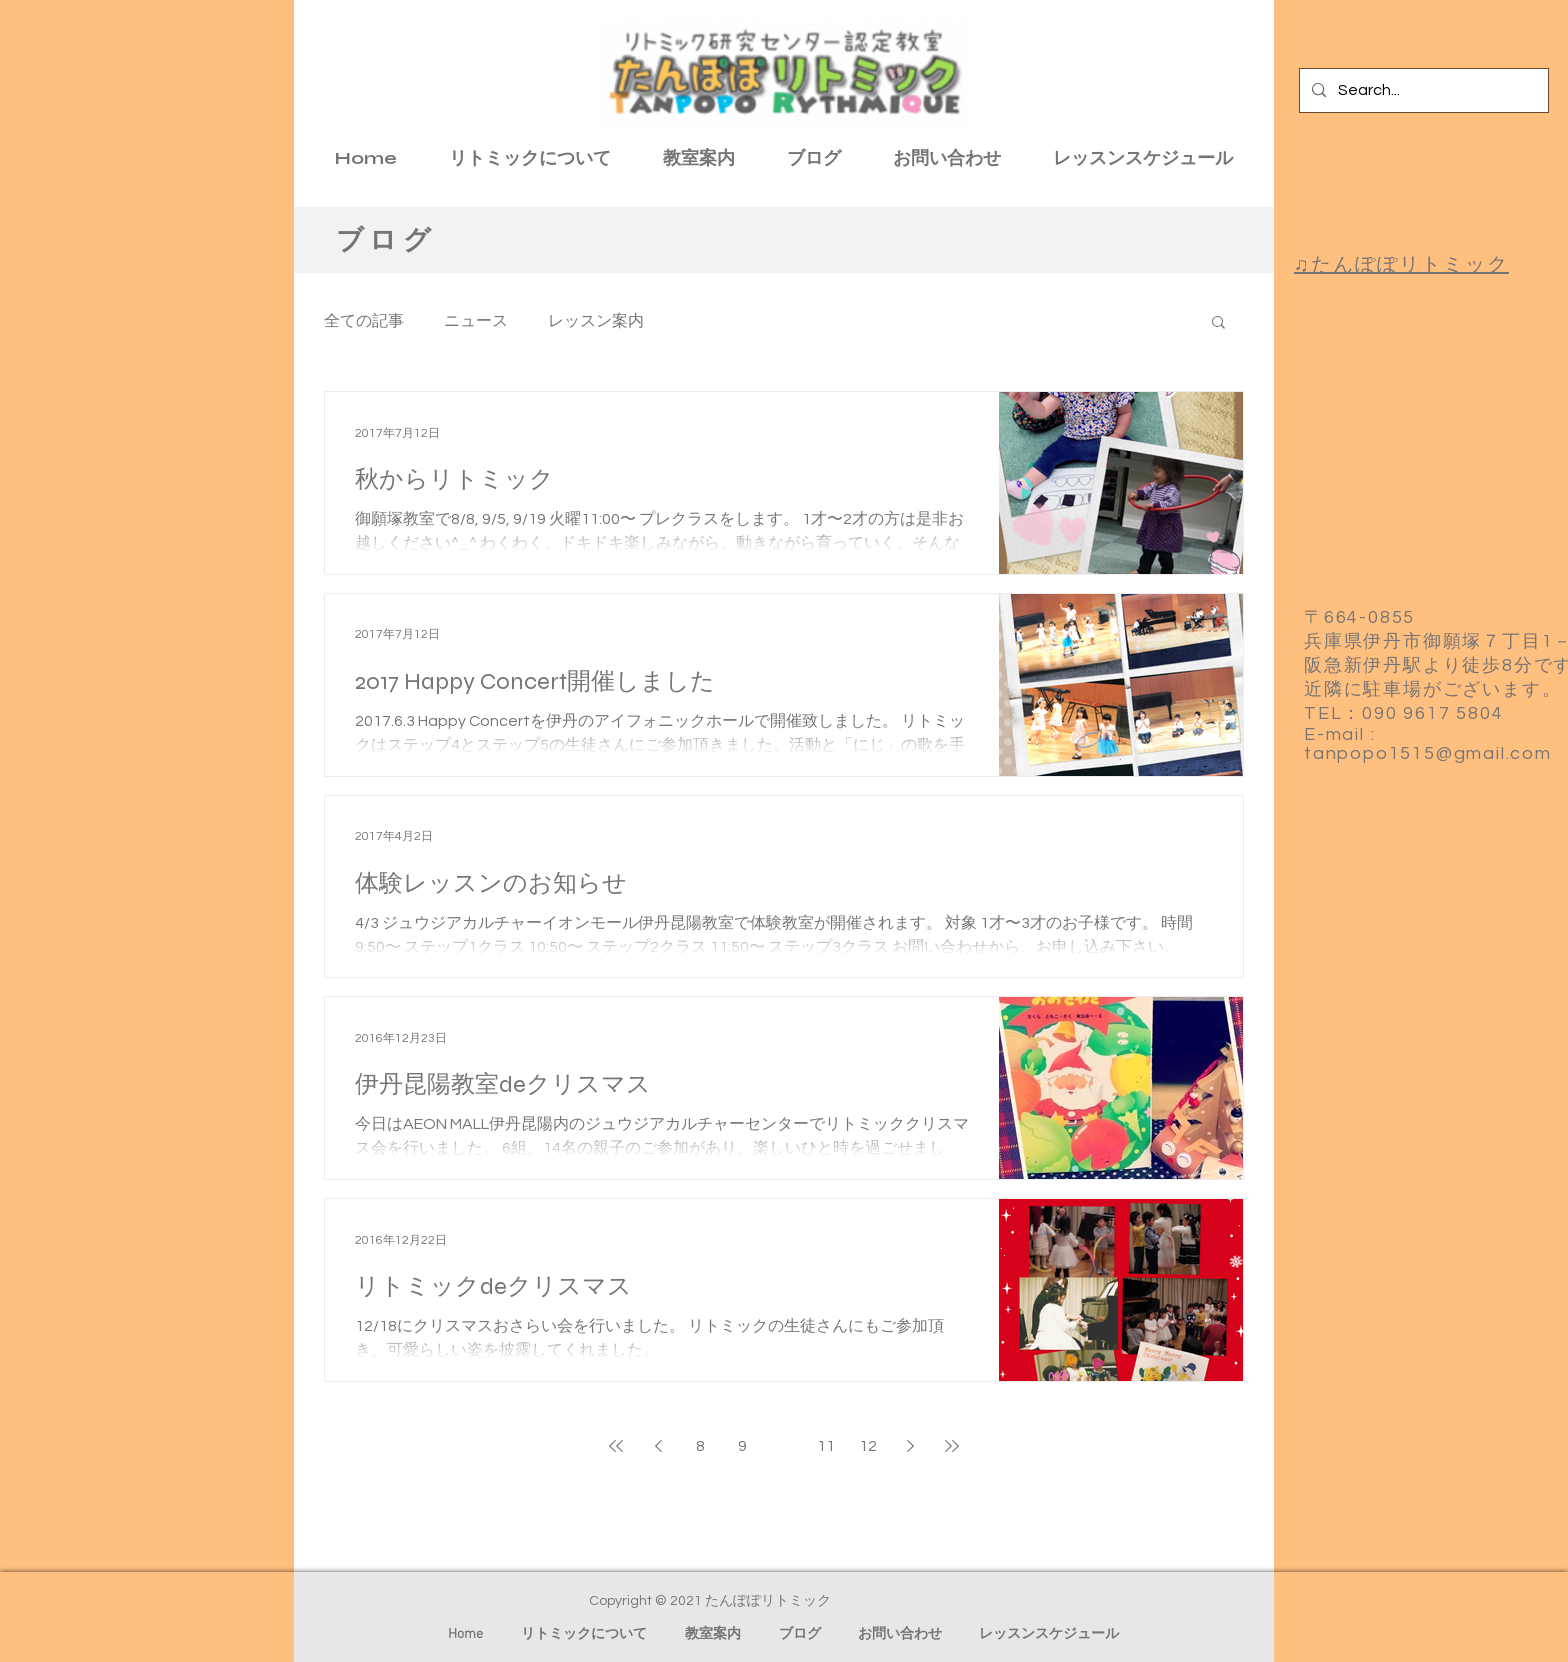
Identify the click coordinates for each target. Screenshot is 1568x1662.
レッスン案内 (596, 321)
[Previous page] (658, 1446)
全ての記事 (364, 321)
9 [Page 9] (742, 1446)
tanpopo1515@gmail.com (1428, 753)
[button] (1218, 323)
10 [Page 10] (784, 1446)
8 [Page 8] (700, 1446)
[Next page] (910, 1446)
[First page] (616, 1446)
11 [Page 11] (826, 1446)
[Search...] (1422, 90)
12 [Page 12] (868, 1446)
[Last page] (952, 1446)
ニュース (476, 321)
